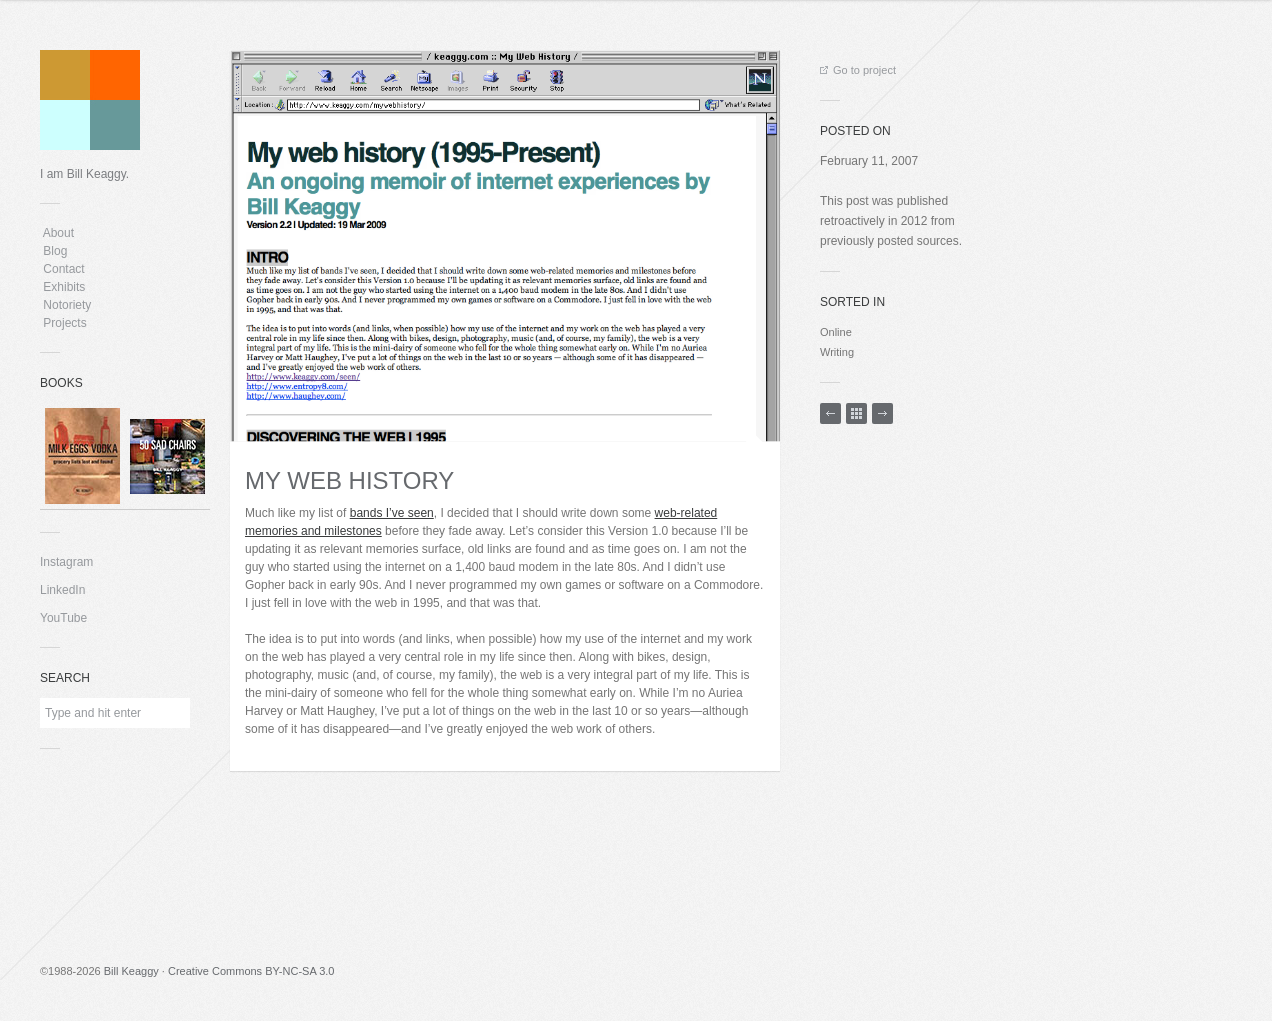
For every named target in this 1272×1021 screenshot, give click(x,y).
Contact (64, 269)
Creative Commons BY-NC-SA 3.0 (251, 971)
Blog (55, 251)
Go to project (858, 70)
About (58, 233)
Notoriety (65, 305)
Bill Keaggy (131, 971)
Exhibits (64, 287)
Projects (65, 323)
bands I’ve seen (392, 513)
